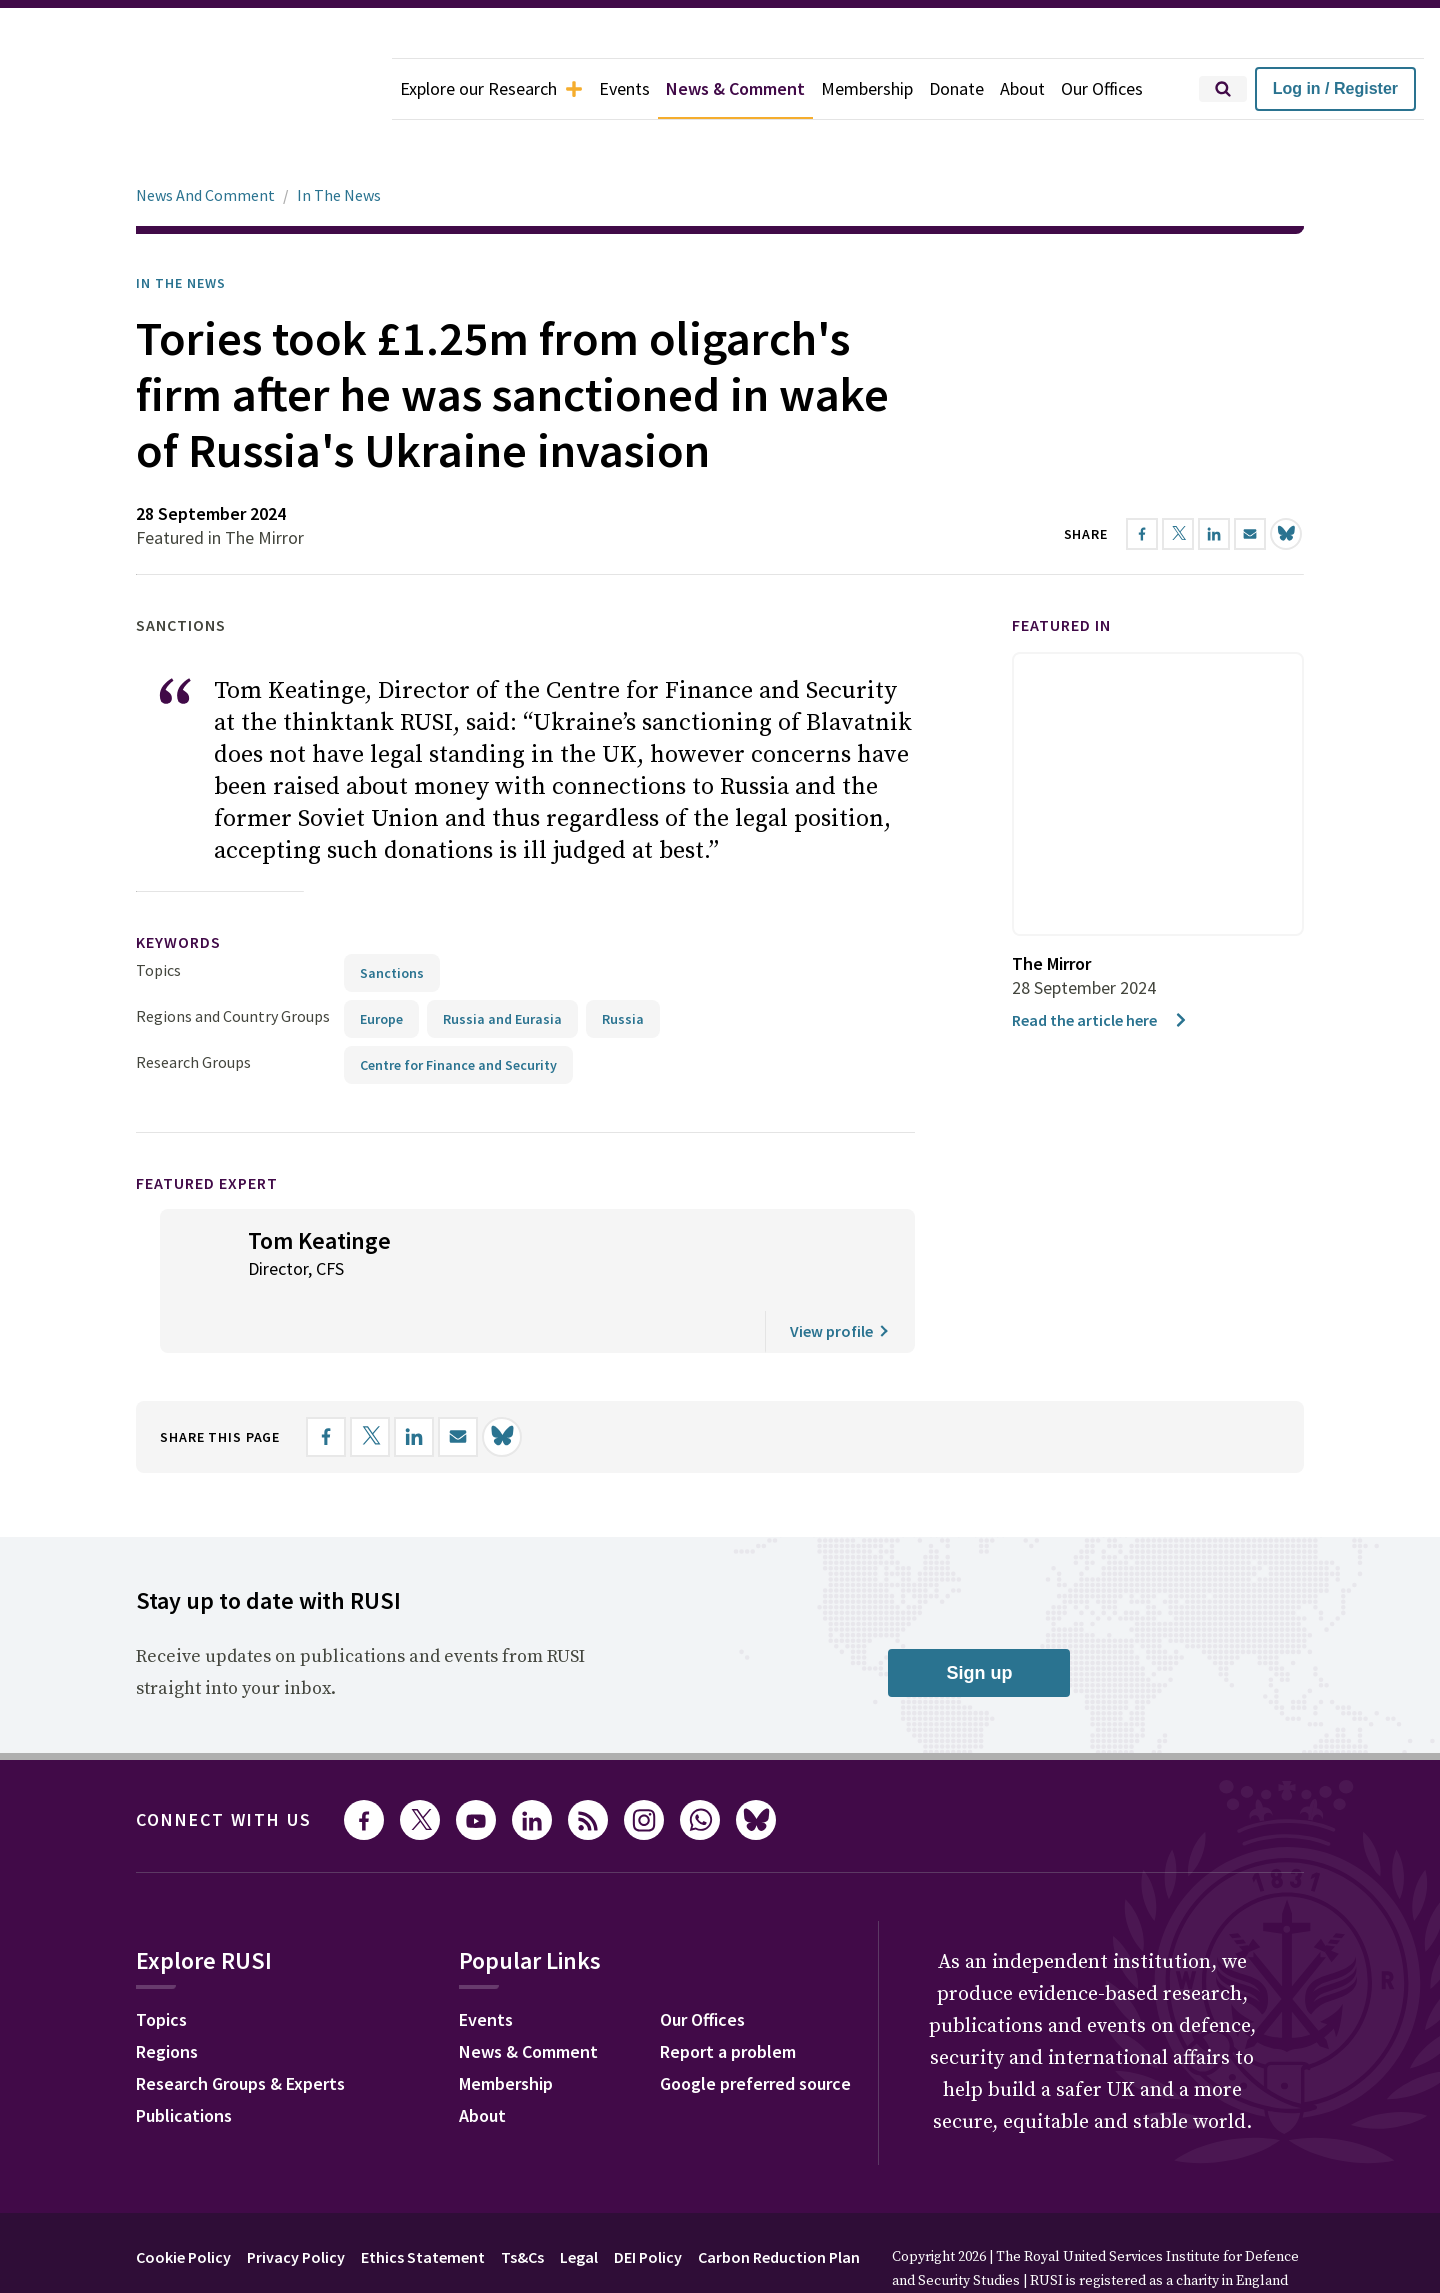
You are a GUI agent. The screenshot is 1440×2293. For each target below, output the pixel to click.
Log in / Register (1335, 88)
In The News (339, 139)
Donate (956, 88)
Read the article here (1100, 964)
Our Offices (1102, 88)
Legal (579, 2201)
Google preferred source (755, 2027)
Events (624, 88)
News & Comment (735, 88)
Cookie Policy (183, 2201)
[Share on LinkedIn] (414, 1381)
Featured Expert (207, 1127)
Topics (158, 914)
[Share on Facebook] (326, 1381)
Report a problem (728, 1995)
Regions (167, 1995)
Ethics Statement (423, 2201)
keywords (178, 886)
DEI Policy (648, 2201)
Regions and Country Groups (233, 960)
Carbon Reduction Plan (779, 2201)
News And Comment (205, 139)
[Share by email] (458, 1381)
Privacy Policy (296, 2201)
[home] (196, 89)
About (1022, 88)
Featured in (1061, 569)
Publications (184, 2059)
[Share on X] (370, 1381)
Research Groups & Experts (240, 2027)
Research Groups (193, 1006)
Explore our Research (491, 88)
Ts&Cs (522, 2201)
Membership (867, 88)
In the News (181, 227)
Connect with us (224, 1763)
